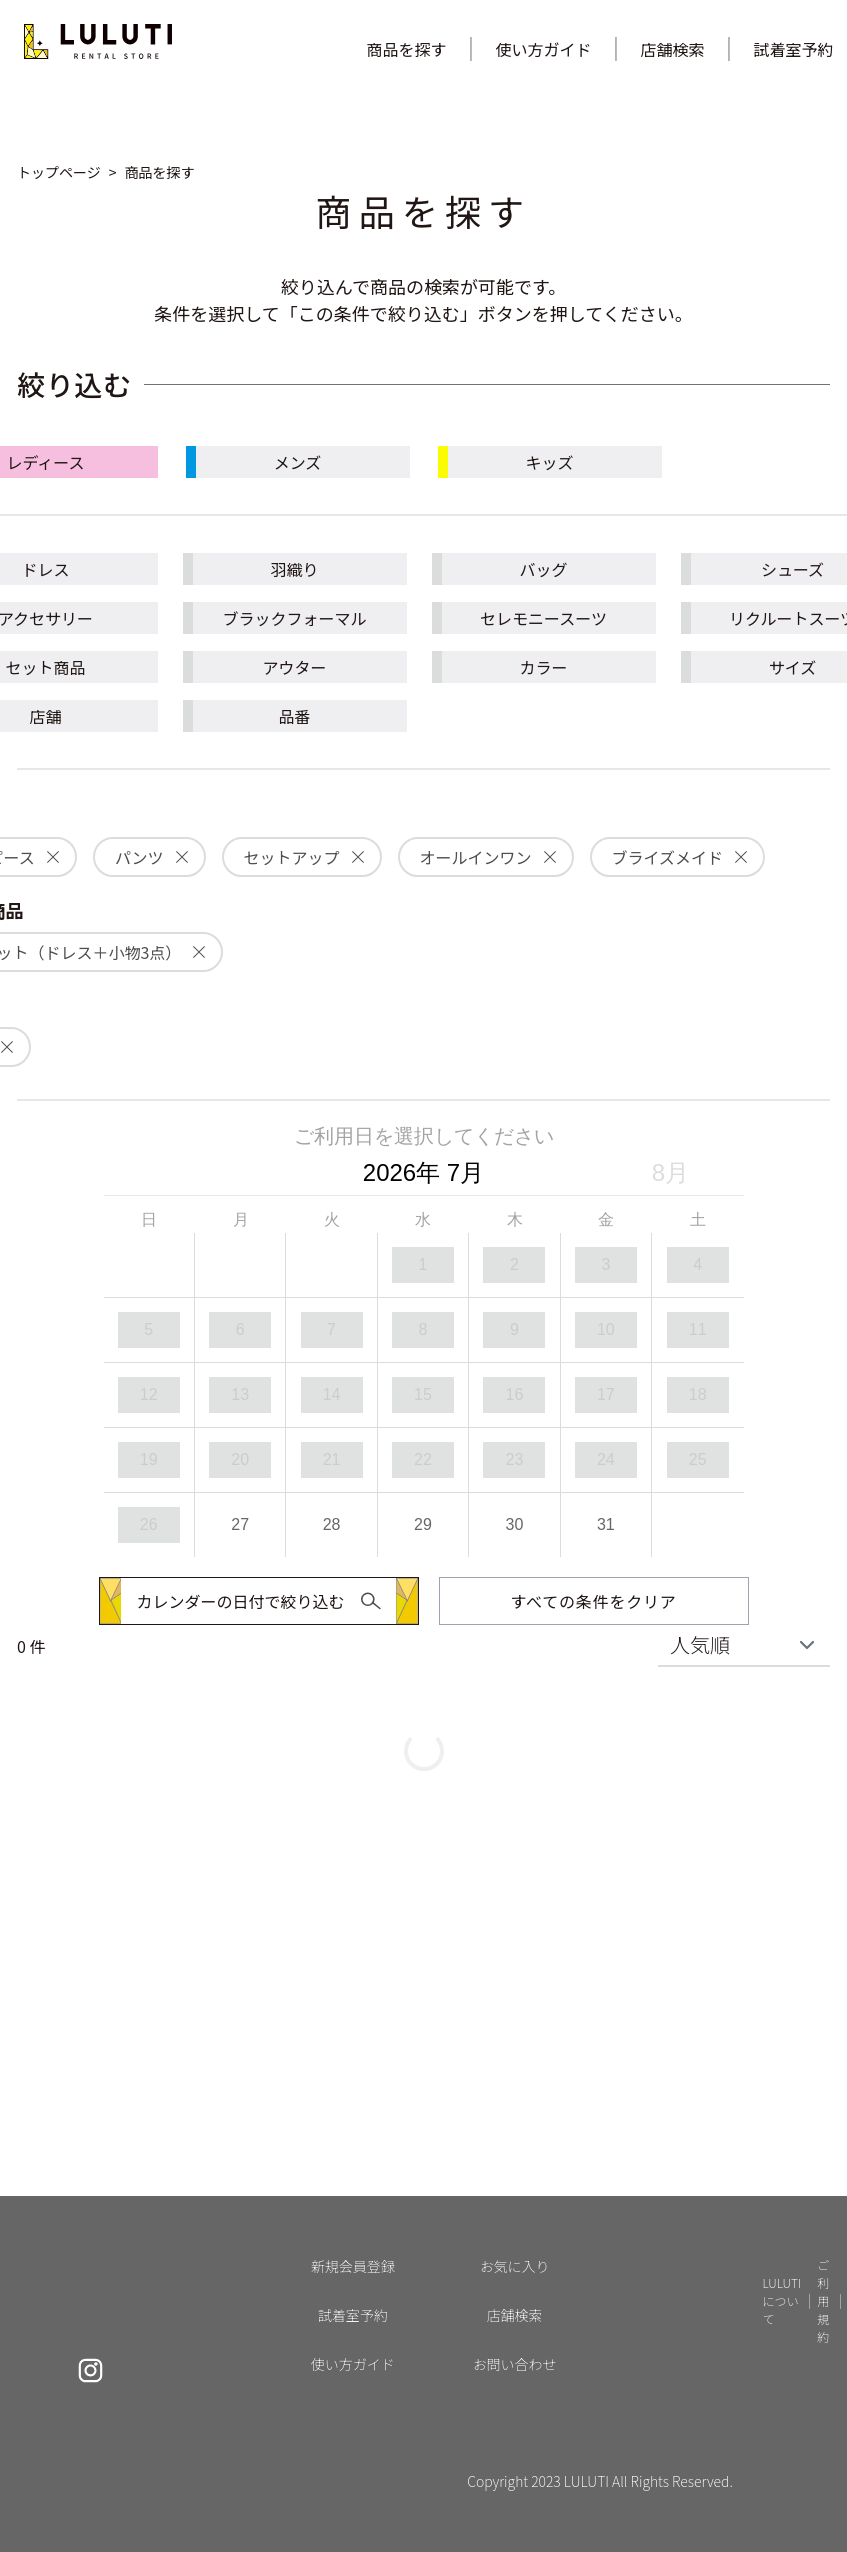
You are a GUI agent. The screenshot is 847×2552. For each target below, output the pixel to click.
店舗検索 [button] (673, 49)
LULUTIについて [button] (736, 2349)
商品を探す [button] (723, 2289)
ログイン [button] (517, 2259)
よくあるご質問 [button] (735, 2379)
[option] (423, 1265)
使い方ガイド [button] (543, 49)
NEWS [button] (709, 2409)
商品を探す (406, 49)
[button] (130, 49)
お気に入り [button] (523, 2289)
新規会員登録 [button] (529, 2229)
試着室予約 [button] (723, 2229)
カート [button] (511, 2319)
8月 (670, 1172)
